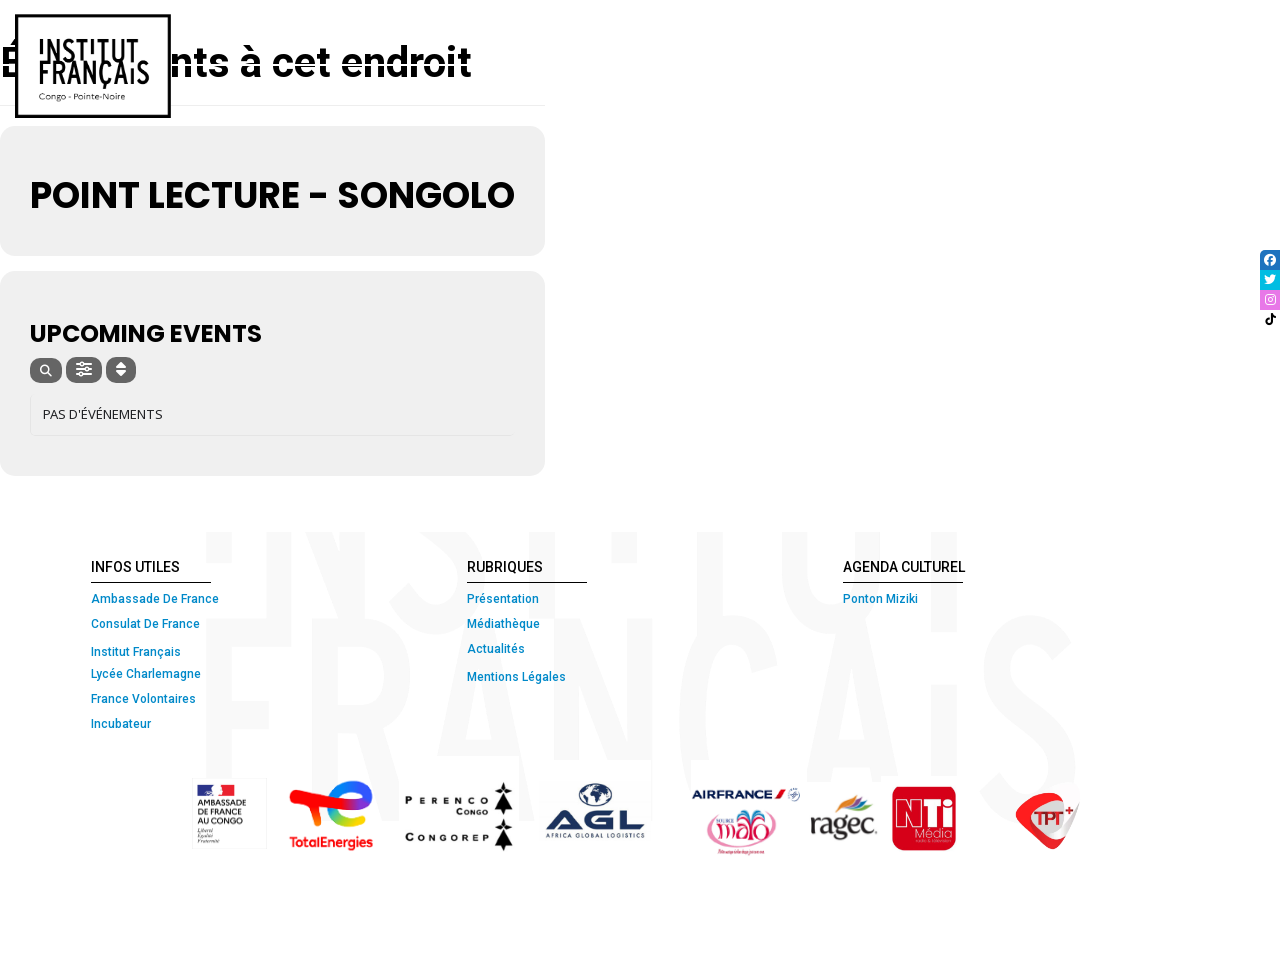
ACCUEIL (329, 32)
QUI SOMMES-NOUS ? (457, 32)
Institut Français (136, 652)
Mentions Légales (516, 677)
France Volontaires (143, 699)
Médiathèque (503, 624)
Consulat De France (147, 624)
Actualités (496, 649)
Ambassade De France (155, 599)
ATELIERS (820, 32)
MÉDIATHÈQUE (1028, 32)
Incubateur (121, 724)
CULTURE (909, 32)
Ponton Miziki (880, 599)
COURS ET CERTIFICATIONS (659, 32)
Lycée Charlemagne (146, 674)
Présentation (503, 599)
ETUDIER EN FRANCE (1184, 32)
